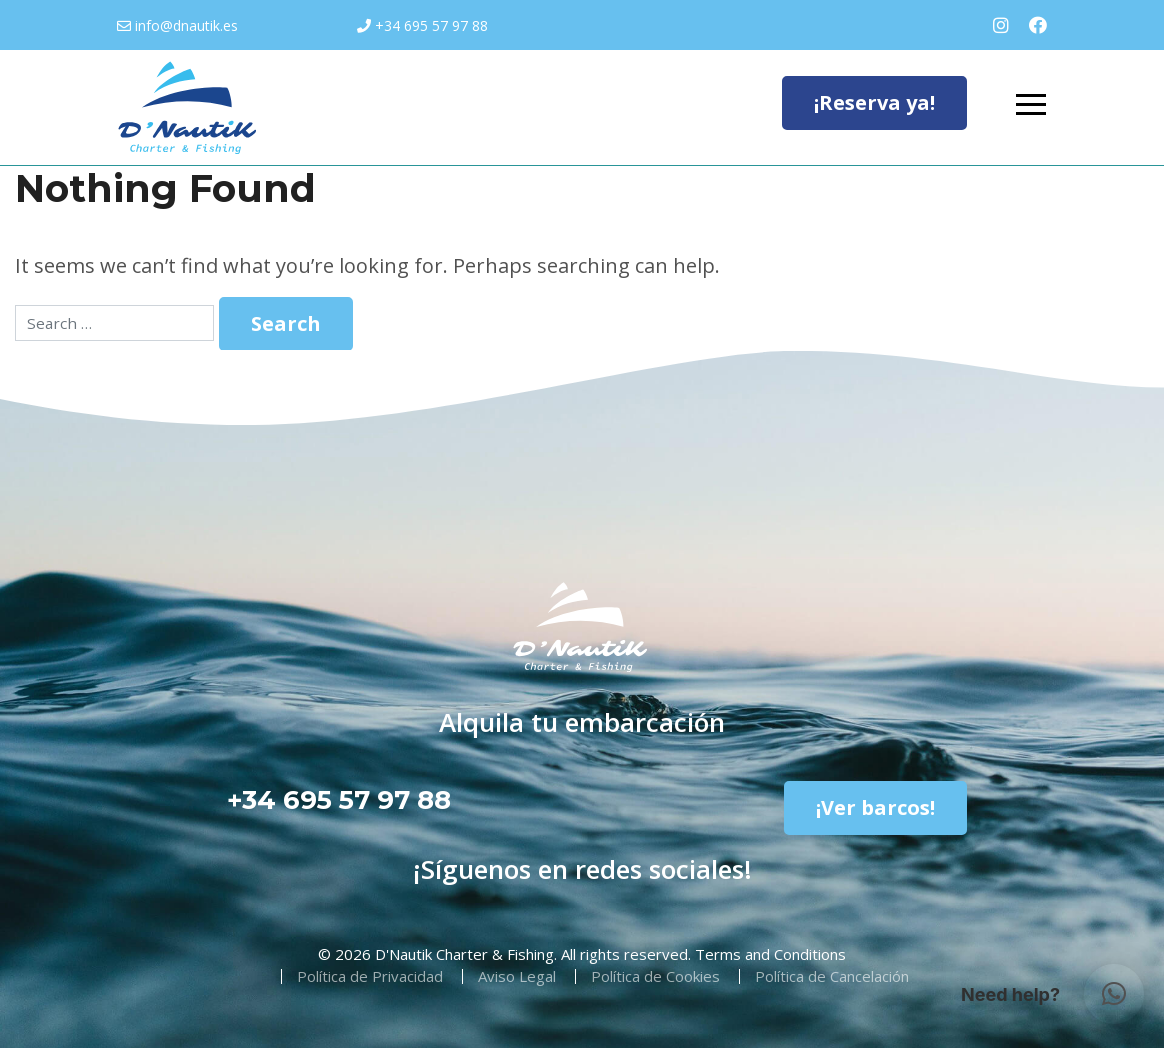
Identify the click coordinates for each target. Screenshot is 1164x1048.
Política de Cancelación (832, 976)
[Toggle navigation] (1031, 106)
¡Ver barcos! (875, 807)
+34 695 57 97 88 (431, 25)
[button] (1114, 994)
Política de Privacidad (370, 976)
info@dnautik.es (186, 25)
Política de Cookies (655, 976)
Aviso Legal (517, 976)
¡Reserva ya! (874, 102)
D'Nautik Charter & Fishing (464, 954)
